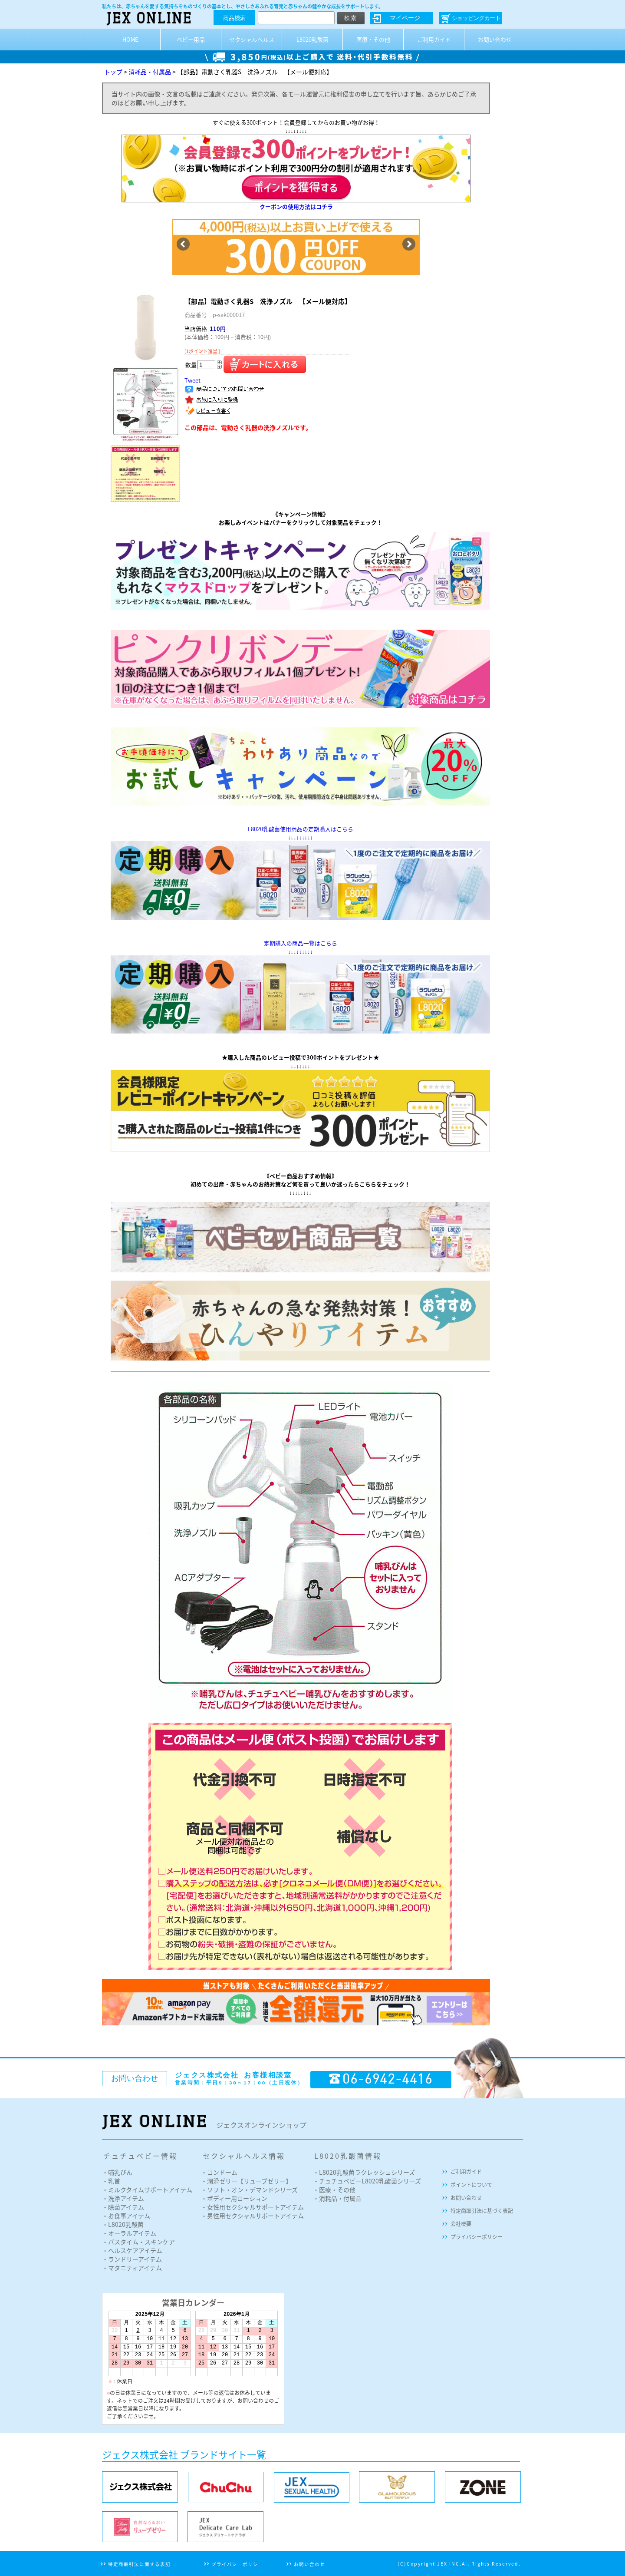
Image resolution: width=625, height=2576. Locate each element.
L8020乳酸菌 (312, 39)
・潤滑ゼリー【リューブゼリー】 (246, 2180)
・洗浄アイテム (123, 2198)
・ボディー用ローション (234, 2198)
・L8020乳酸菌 (123, 2224)
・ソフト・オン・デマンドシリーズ (249, 2189)
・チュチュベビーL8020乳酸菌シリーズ (367, 2180)
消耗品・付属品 (149, 71)
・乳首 (111, 2180)
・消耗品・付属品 (337, 2198)
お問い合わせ (495, 39)
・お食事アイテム (126, 2215)
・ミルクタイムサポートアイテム (147, 2189)
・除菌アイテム (123, 2207)
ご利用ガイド (434, 39)
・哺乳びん (117, 2172)
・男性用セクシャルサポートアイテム (252, 2215)
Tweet (192, 380)
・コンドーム (219, 2172)
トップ (113, 71)
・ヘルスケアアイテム (132, 2250)
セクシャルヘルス (251, 39)
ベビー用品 (191, 39)
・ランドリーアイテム (132, 2259)
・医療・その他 (334, 2189)
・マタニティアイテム (132, 2267)
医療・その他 (373, 39)
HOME (130, 39)
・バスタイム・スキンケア (138, 2241)
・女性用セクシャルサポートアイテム (252, 2207)
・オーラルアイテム (129, 2233)
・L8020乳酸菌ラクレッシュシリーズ (364, 2172)
